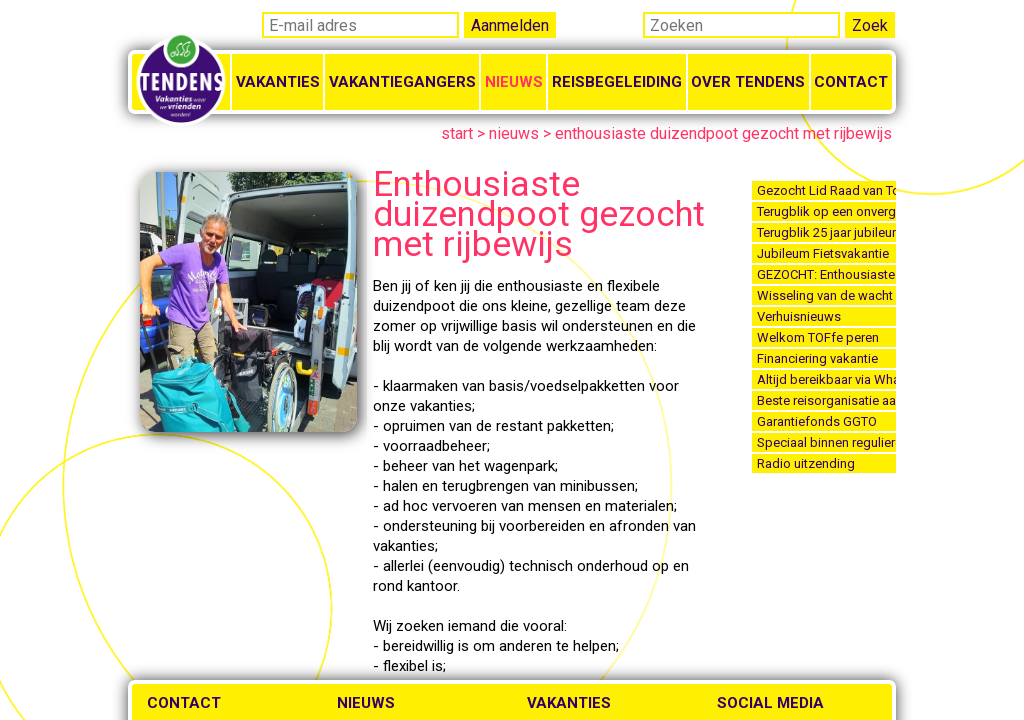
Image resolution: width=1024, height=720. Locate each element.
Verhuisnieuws (799, 316)
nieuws (514, 133)
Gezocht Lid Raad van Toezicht (826, 190)
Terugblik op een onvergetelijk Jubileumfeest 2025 (826, 211)
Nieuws (514, 82)
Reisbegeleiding (617, 82)
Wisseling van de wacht (825, 295)
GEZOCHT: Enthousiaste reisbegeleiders (826, 274)
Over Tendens (748, 82)
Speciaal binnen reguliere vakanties (826, 442)
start (457, 133)
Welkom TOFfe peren (818, 337)
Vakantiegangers (402, 82)
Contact (851, 82)
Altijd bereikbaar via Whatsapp (826, 379)
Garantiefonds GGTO (817, 421)
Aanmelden (510, 25)
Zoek (870, 25)
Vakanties (278, 82)
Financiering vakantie (817, 358)
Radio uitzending (806, 463)
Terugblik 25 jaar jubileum (826, 232)
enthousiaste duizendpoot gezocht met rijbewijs (723, 133)
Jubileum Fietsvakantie (823, 253)
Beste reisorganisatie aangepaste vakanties (826, 400)
